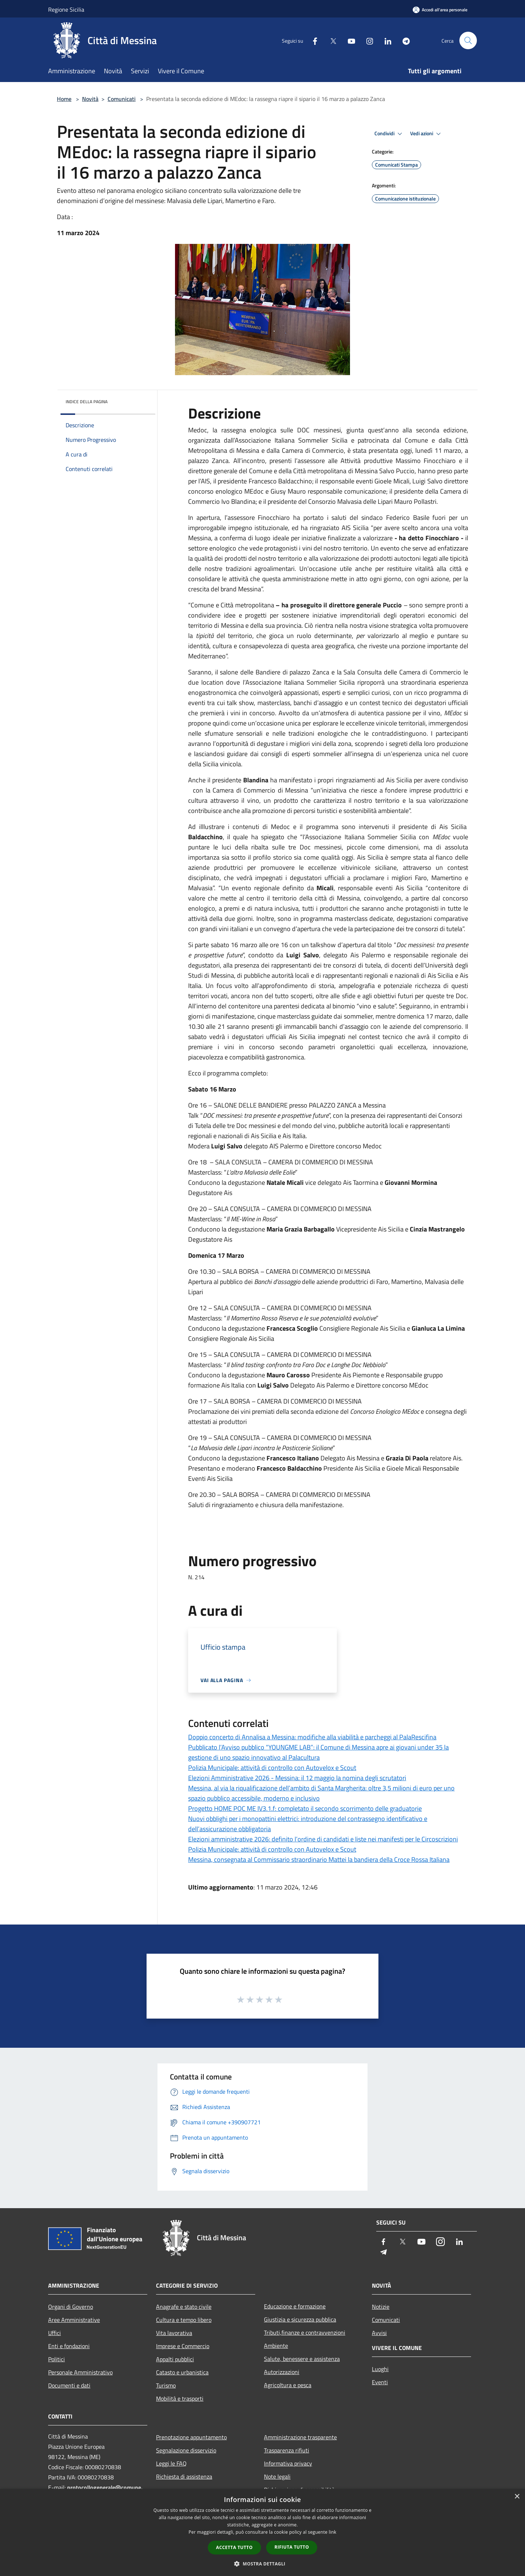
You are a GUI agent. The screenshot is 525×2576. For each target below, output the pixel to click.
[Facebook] (312, 40)
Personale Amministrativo (80, 2372)
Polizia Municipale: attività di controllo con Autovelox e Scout (272, 1768)
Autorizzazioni (281, 2371)
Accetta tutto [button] (234, 2547)
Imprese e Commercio (182, 2346)
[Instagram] (366, 40)
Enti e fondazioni (69, 2346)
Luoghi (380, 2369)
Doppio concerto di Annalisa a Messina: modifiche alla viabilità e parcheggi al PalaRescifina (312, 1737)
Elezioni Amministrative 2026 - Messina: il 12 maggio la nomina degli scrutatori (297, 1778)
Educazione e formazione (295, 2306)
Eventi (380, 2382)
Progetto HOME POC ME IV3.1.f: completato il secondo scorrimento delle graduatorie (305, 1808)
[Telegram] (403, 40)
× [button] (517, 2496)
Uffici (54, 2332)
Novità (90, 98)
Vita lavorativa (174, 2332)
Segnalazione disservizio (186, 2450)
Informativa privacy (288, 2463)
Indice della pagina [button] (87, 401)
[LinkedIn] (385, 40)
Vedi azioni (426, 133)
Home (64, 98)
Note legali (277, 2476)
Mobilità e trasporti (179, 2398)
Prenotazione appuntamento (191, 2437)
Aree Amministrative (74, 2319)
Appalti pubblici (175, 2359)
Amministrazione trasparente (300, 2437)
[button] (262, 2563)
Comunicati (122, 98)
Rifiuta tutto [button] (292, 2547)
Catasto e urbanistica (182, 2372)
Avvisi (379, 2332)
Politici (56, 2359)
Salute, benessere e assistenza (302, 2358)
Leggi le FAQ (171, 2463)
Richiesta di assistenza (184, 2476)
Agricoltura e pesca (287, 2385)
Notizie (380, 2306)
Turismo (166, 2385)
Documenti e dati (69, 2385)
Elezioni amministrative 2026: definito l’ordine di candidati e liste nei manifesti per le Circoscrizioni (323, 1839)
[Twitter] (330, 40)
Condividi (389, 133)
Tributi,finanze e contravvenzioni (304, 2332)
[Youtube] (348, 40)
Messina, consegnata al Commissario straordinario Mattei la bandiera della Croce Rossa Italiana (319, 1859)
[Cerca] (468, 40)
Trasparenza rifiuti (286, 2450)
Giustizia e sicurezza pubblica (300, 2319)
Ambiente (276, 2345)
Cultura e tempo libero (183, 2319)
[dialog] (262, 2532)
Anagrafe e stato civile (183, 2306)
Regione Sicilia (66, 9)
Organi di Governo (70, 2306)
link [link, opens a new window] (333, 2532)
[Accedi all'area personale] (440, 9)
